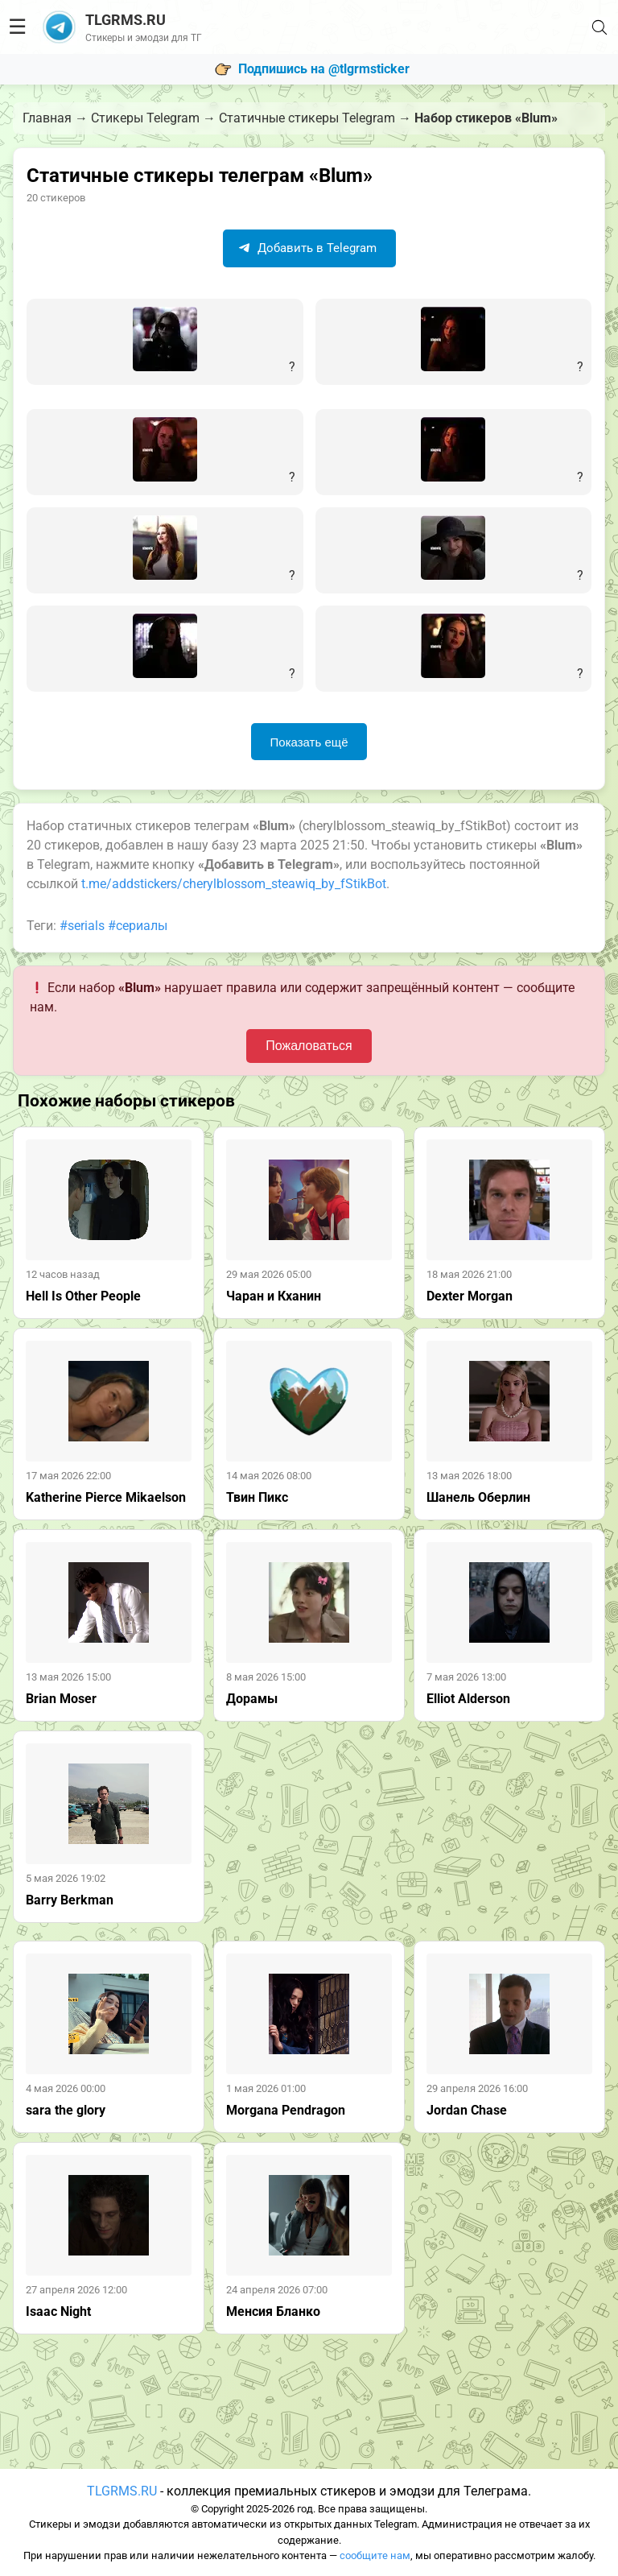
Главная (47, 118)
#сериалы (137, 925)
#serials (82, 925)
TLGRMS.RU (122, 2491)
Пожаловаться (309, 1045)
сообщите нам (375, 2555)
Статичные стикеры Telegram (307, 118)
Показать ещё (309, 742)
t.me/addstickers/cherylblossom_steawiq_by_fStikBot (233, 883)
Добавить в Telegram (307, 248)
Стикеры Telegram (145, 118)
